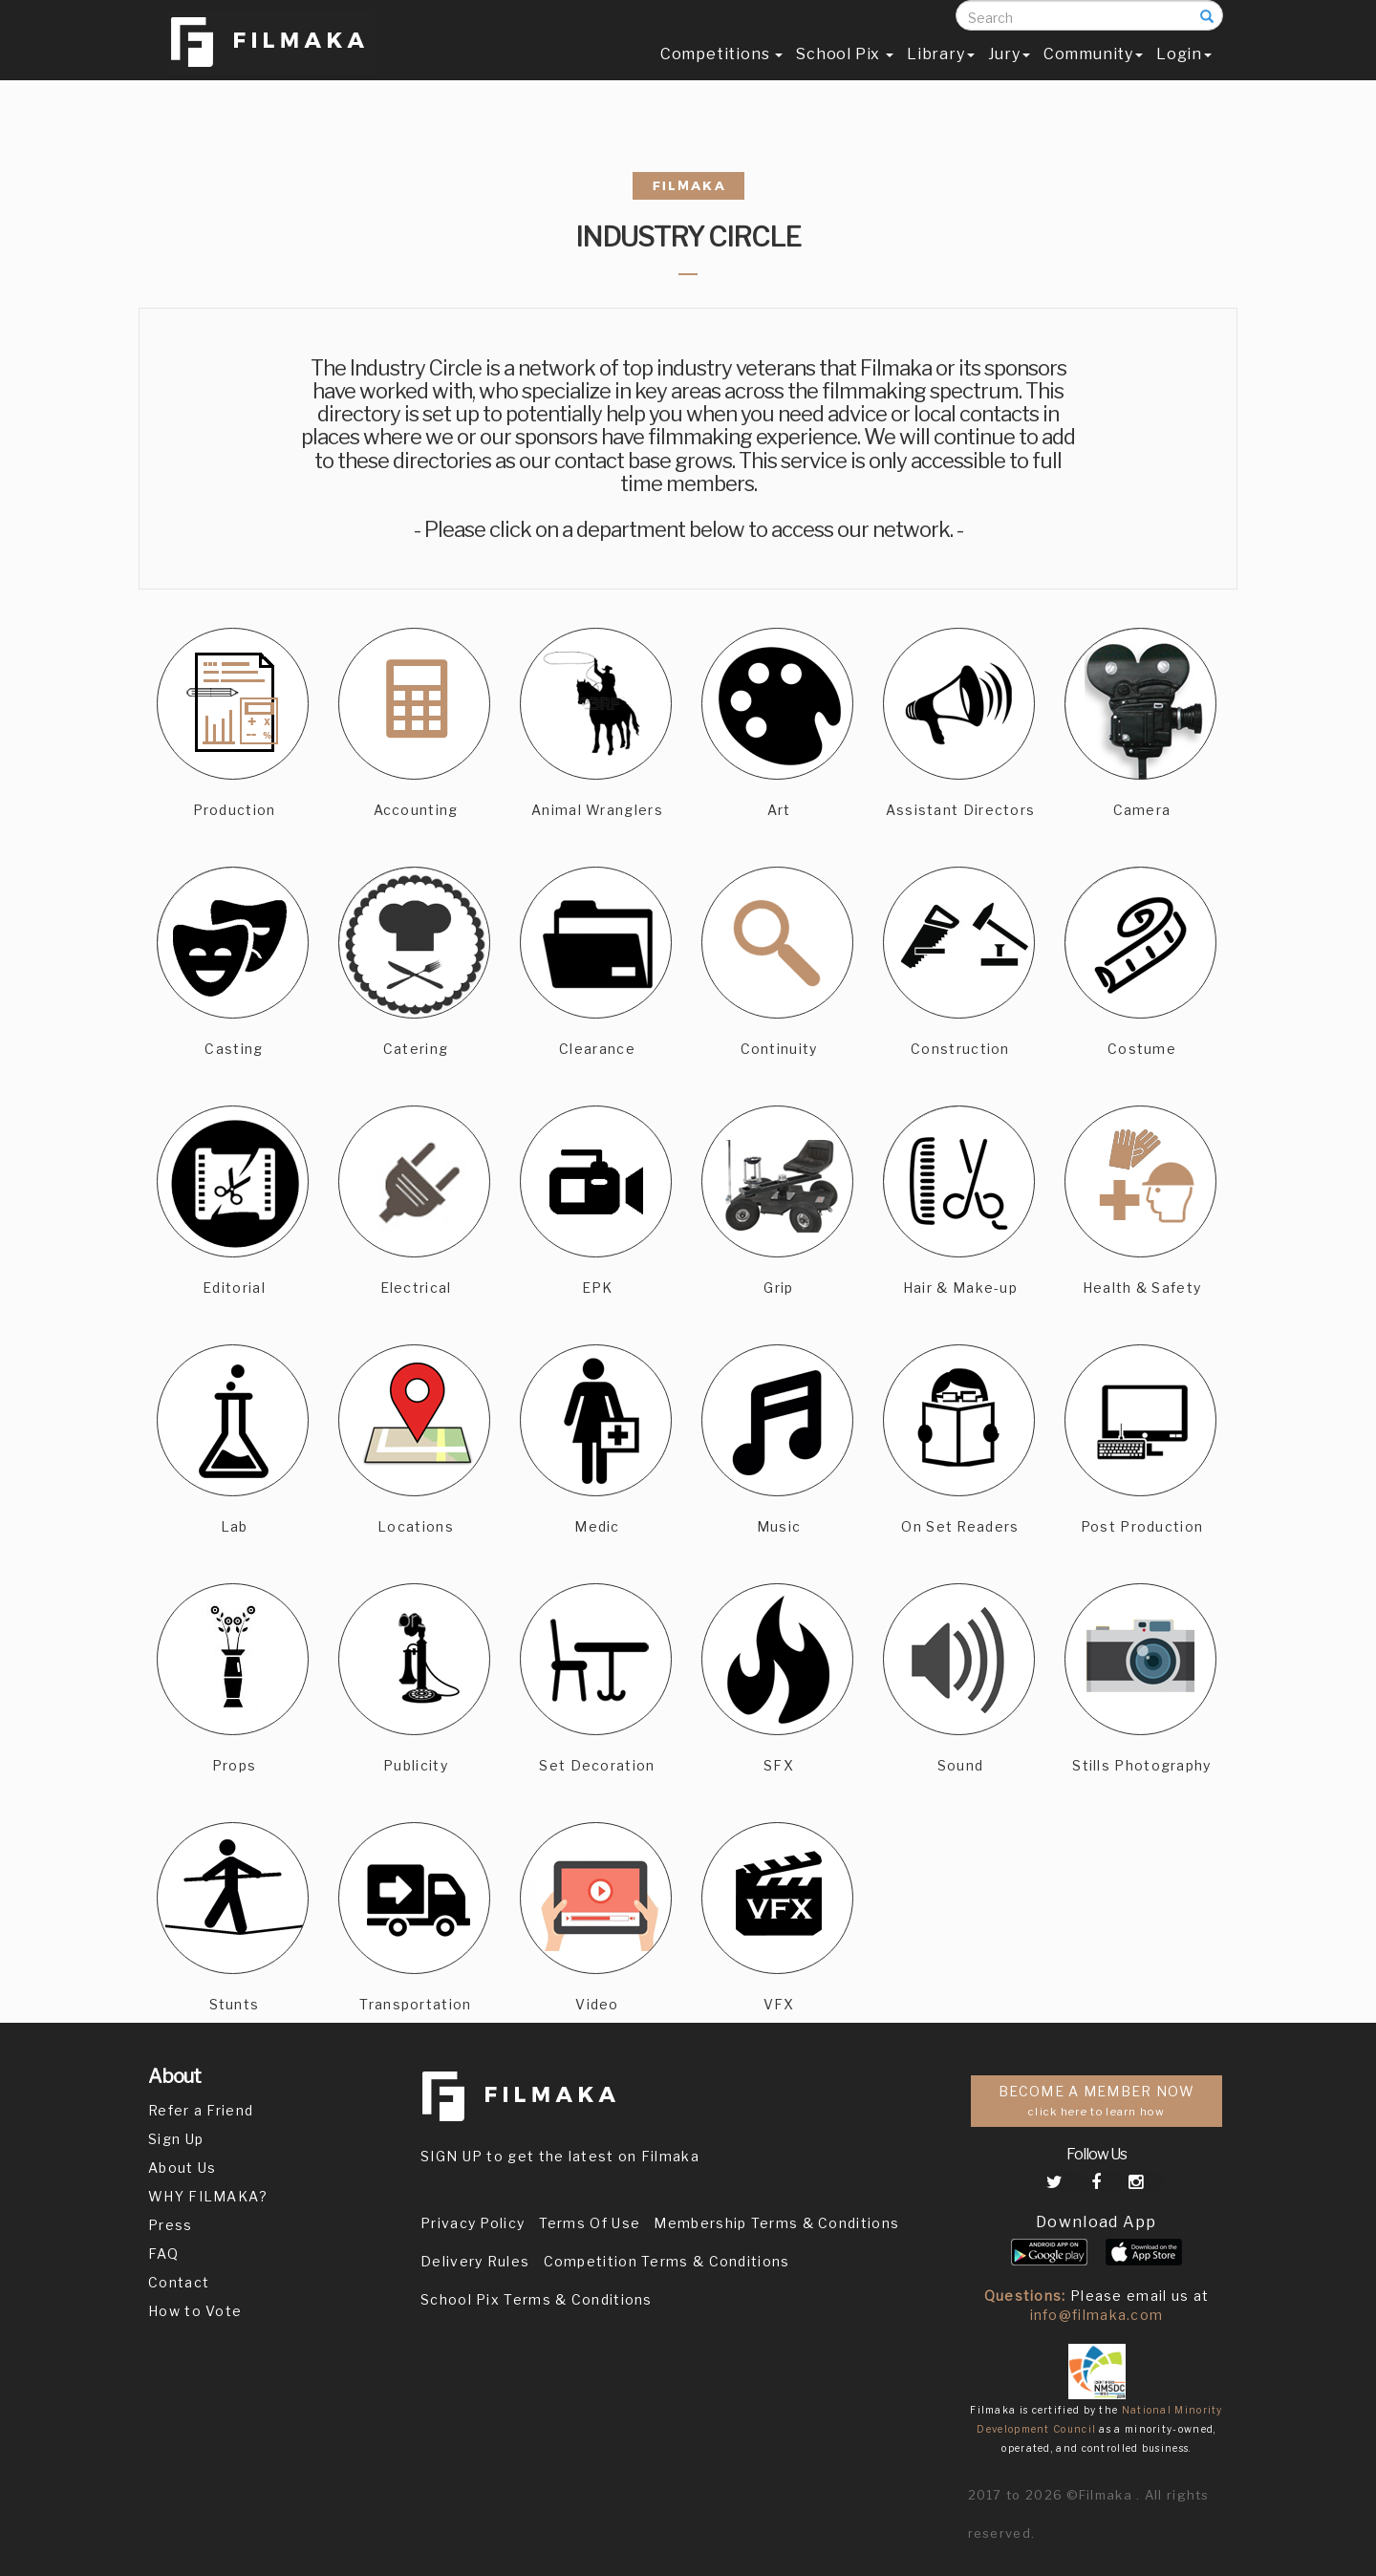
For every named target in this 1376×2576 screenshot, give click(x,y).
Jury (1009, 73)
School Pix (844, 73)
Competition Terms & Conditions (667, 2261)
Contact (178, 2282)
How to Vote (195, 2311)
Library (941, 73)
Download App (1096, 2222)
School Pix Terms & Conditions (536, 2299)
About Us (182, 2167)
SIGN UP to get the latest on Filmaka (559, 2156)
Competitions (721, 73)
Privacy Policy (472, 2223)
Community (1093, 73)
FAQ (163, 2253)
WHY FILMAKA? (208, 2196)
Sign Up (176, 2139)
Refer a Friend (200, 2110)
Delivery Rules (474, 2261)
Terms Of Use (590, 2223)
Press (170, 2225)
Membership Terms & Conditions (776, 2223)
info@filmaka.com (1097, 2315)
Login (1184, 73)
